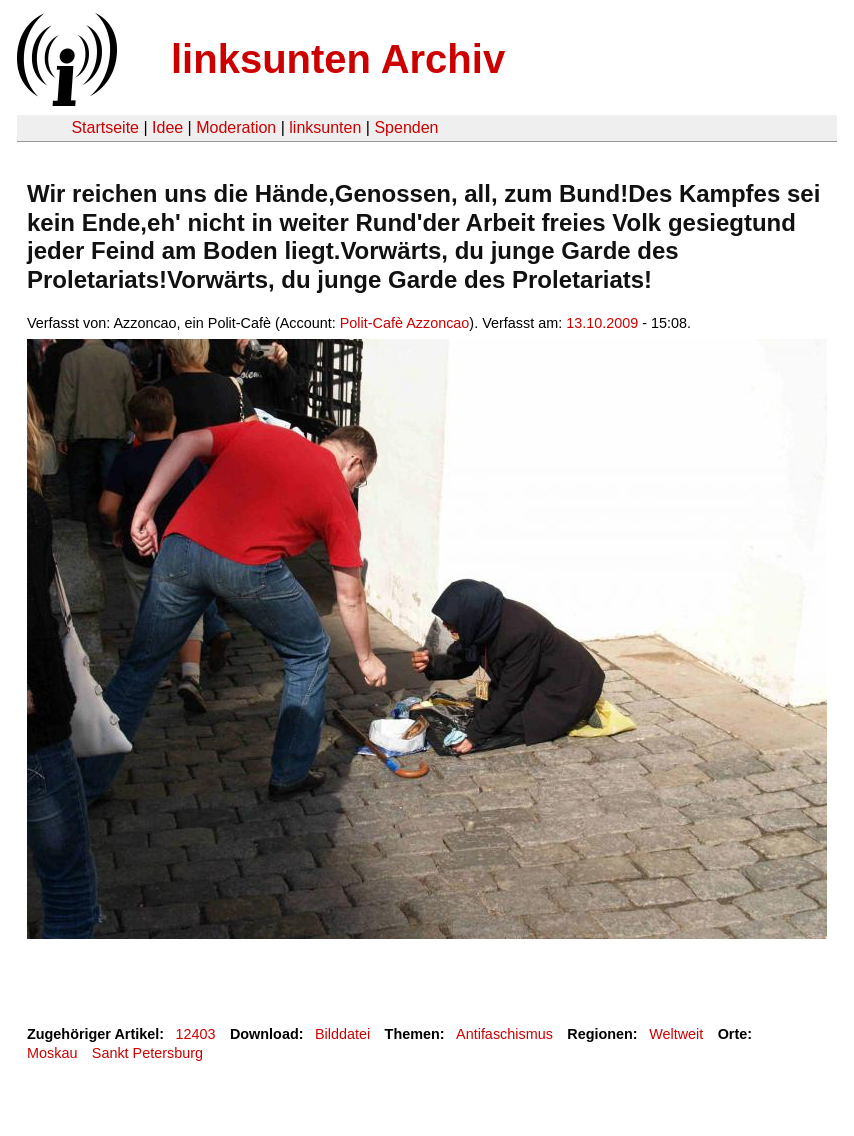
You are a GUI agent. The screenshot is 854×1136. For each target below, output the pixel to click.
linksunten (325, 127)
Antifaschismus (504, 1034)
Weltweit (676, 1034)
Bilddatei (342, 1034)
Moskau (52, 1053)
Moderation (236, 127)
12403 (196, 1034)
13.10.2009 (602, 323)
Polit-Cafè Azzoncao (405, 323)
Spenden (406, 127)
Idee (167, 127)
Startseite (105, 127)
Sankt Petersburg (147, 1053)
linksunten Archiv (338, 59)
